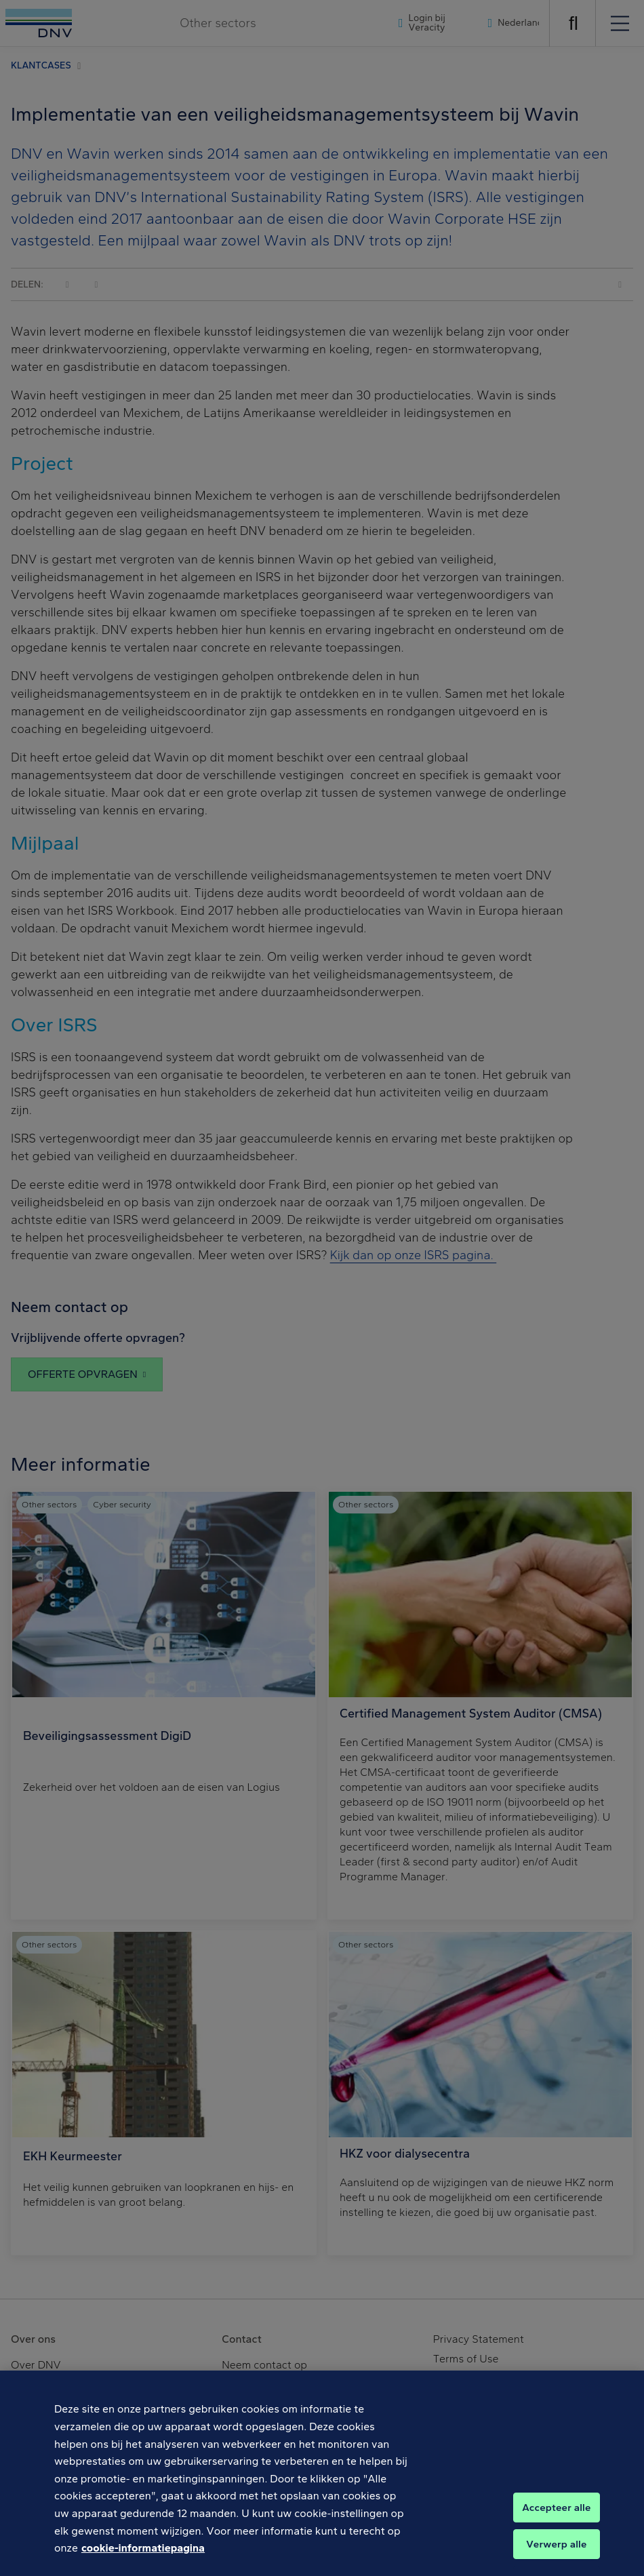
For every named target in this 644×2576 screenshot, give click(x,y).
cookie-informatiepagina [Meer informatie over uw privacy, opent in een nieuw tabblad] (143, 2558)
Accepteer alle (556, 2518)
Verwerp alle (556, 2554)
